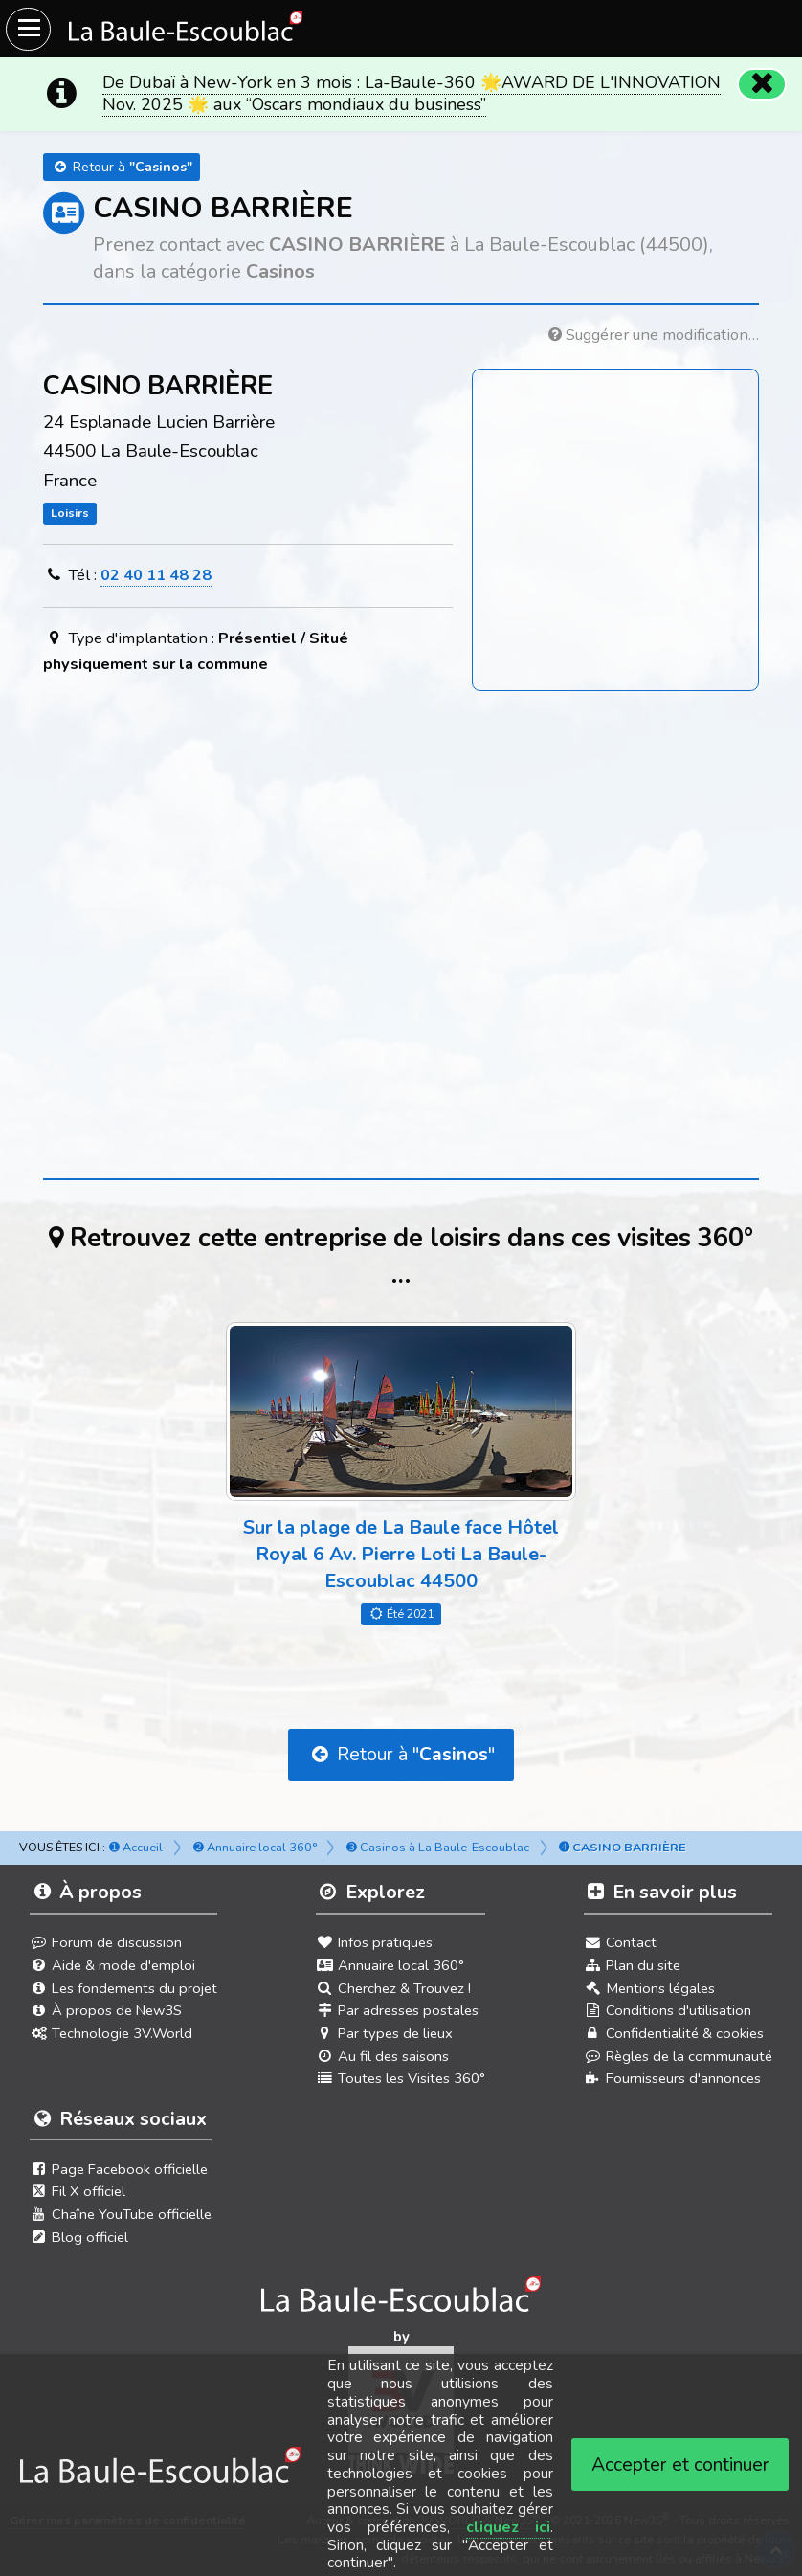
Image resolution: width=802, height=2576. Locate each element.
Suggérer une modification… (653, 335)
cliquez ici (508, 2527)
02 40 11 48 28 (156, 575)
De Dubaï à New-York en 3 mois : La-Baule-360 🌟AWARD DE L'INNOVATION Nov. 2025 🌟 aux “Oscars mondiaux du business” (411, 93)
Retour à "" (400, 1754)
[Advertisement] (401, 887)
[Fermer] (760, 82)
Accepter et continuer (680, 2464)
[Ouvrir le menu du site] (28, 29)
